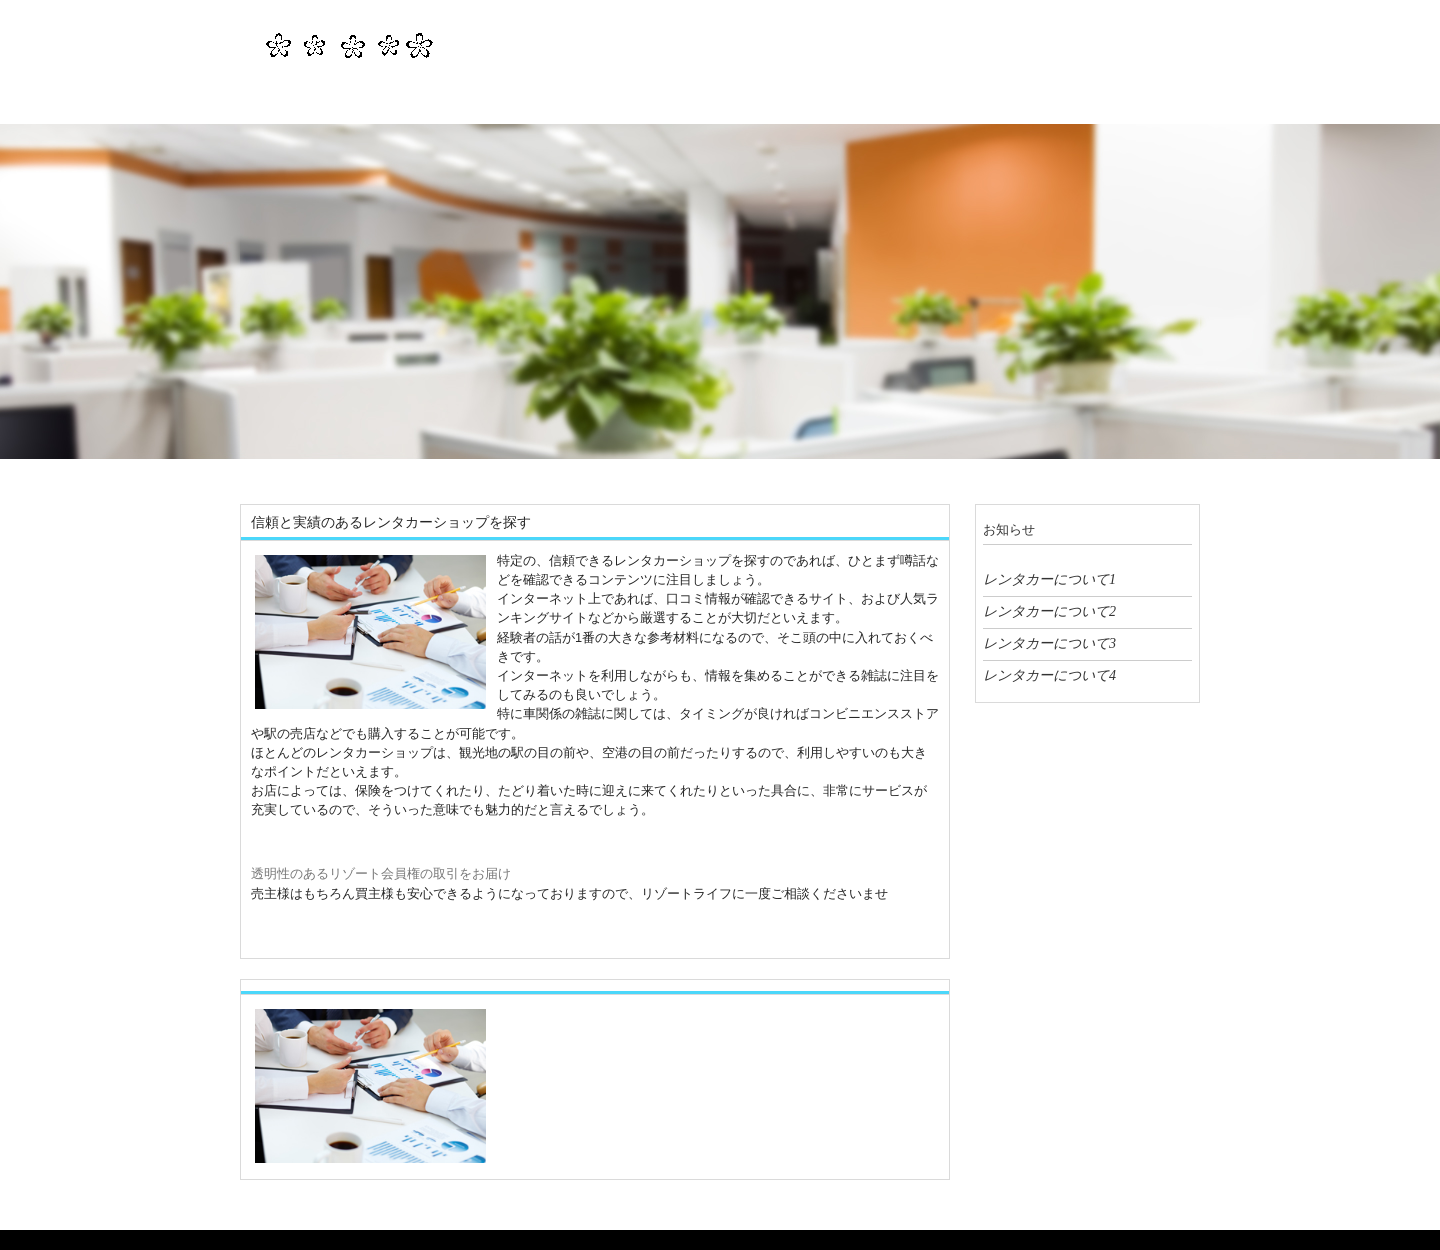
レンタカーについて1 (1049, 579)
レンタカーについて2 (1049, 611)
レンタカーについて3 (1049, 643)
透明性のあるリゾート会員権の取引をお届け (381, 873)
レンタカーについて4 (1049, 675)
